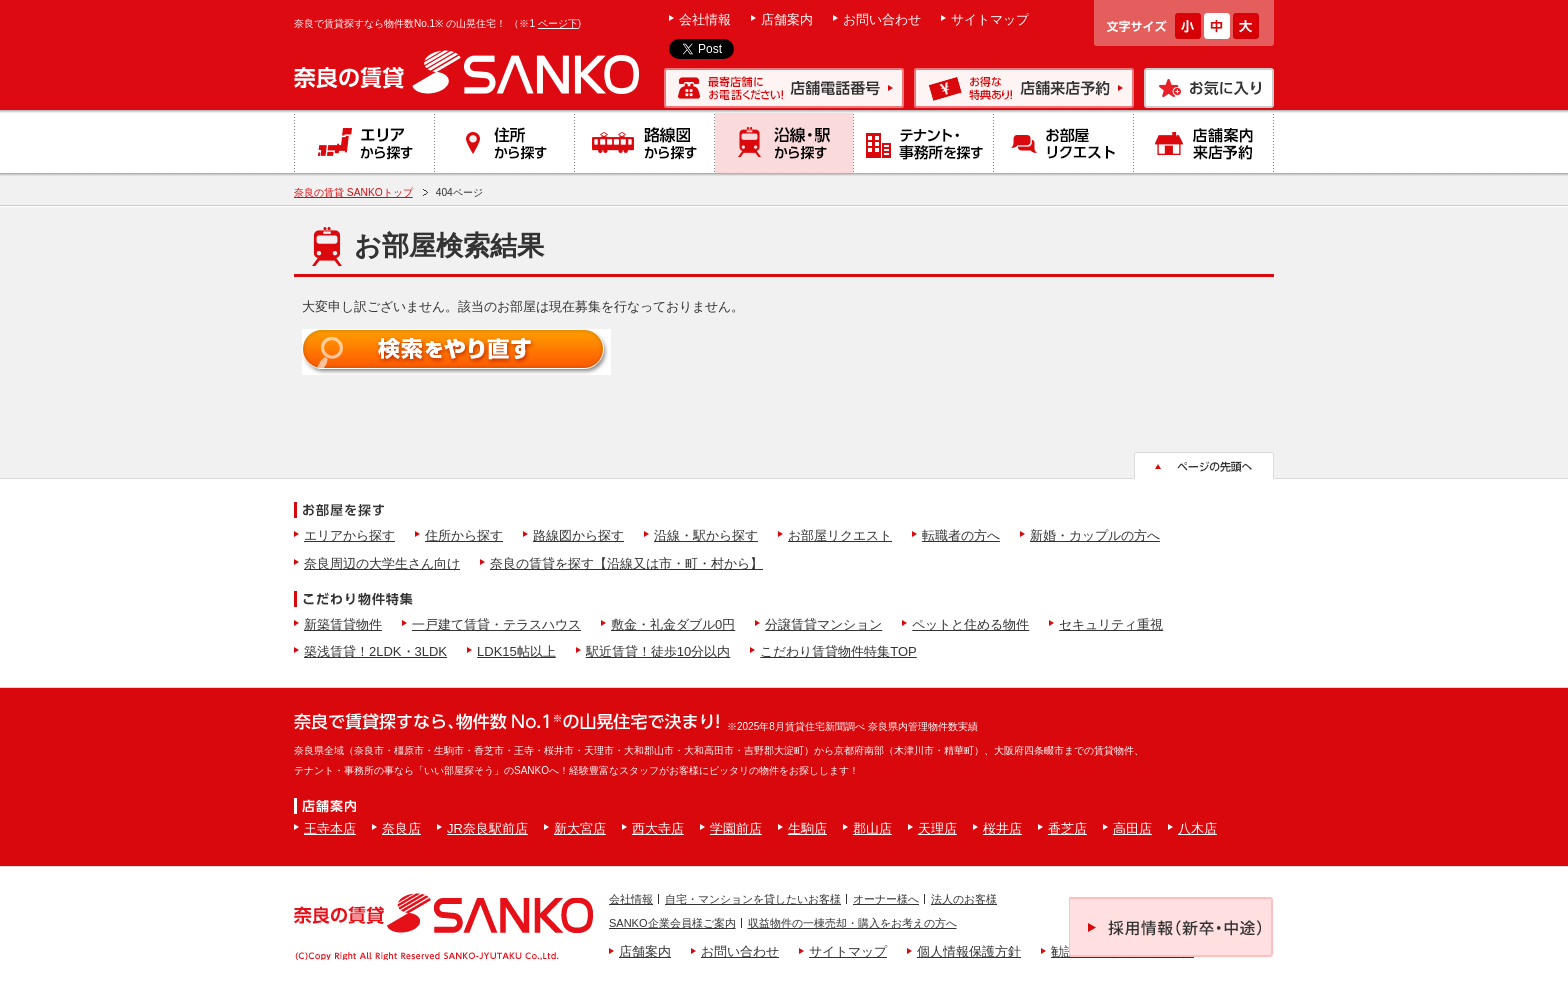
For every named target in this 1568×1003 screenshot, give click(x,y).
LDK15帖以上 (516, 651)
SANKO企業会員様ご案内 (672, 923)
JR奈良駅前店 (487, 828)
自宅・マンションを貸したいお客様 (753, 899)
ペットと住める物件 (970, 624)
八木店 (1197, 828)
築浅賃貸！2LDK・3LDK (375, 651)
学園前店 (736, 828)
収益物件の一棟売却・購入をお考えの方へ (852, 923)
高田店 (1132, 828)
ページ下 (558, 23)
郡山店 (872, 828)
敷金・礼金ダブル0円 (673, 624)
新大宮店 (580, 828)
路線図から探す (578, 535)
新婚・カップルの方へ (1095, 535)
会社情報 (705, 19)
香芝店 (1067, 828)
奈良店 (401, 828)
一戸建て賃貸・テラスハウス (496, 624)
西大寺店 (658, 828)
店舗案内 (787, 19)
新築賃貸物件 (343, 624)
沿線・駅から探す (706, 535)
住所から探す (464, 535)
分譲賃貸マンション (823, 624)
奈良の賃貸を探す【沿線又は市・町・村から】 (626, 563)
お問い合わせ (882, 19)
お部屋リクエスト (840, 535)
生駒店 (807, 828)
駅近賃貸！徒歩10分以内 (658, 651)
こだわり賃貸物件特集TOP (838, 651)
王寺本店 (330, 828)
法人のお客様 (964, 899)
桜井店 (1002, 828)
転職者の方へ (961, 535)
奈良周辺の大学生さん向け (382, 563)
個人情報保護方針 (969, 951)
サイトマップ (990, 19)
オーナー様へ (886, 899)
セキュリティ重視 (1111, 624)
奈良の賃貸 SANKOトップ (353, 192)
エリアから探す (349, 535)
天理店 (937, 828)
